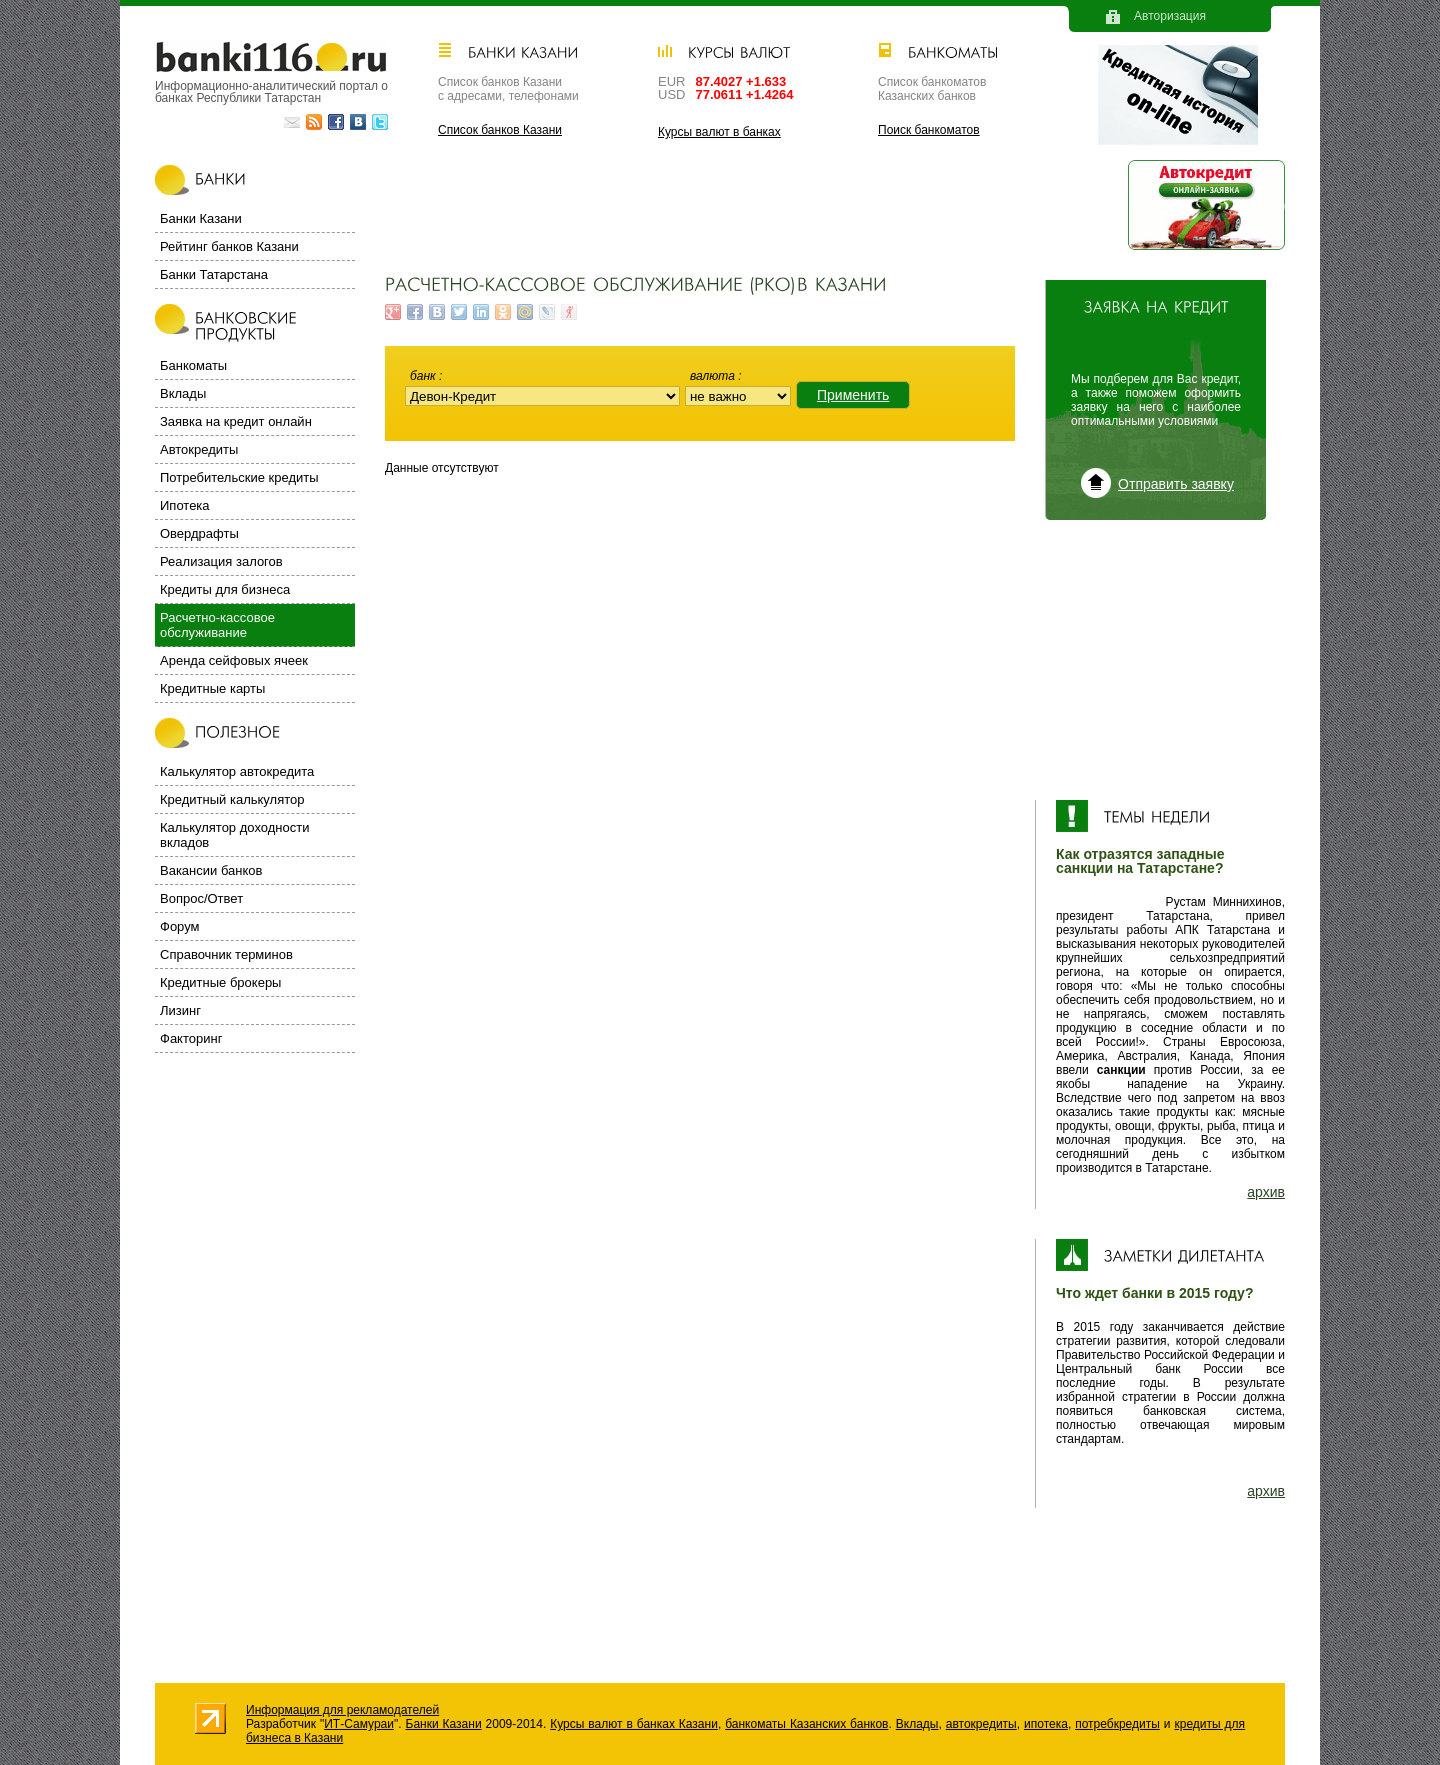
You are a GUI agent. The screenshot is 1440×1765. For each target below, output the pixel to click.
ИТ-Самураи (359, 1724)
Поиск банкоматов (929, 130)
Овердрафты (199, 533)
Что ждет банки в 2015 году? (1154, 1293)
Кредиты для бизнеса (225, 589)
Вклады (183, 393)
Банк (424, 376)
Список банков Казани (500, 130)
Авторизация (1170, 16)
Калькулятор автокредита (237, 771)
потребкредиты (1117, 1724)
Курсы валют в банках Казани (634, 1724)
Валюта (714, 376)
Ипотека (185, 505)
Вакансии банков (211, 870)
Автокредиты (199, 449)
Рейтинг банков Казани (229, 246)
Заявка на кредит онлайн (236, 421)
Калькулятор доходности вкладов (234, 835)
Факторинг (191, 1038)
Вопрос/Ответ (201, 898)
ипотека (1046, 1724)
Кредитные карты (212, 688)
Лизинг (180, 1010)
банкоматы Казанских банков (806, 1724)
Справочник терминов (226, 954)
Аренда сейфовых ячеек (234, 660)
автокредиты (981, 1724)
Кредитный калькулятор (232, 799)
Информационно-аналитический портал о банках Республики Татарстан (271, 91)
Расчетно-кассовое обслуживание (217, 625)
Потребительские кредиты (239, 477)
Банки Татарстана (214, 274)
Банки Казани (201, 218)
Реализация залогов (221, 561)
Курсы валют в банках (719, 132)
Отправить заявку (1176, 484)
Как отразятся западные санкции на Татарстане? (1140, 861)
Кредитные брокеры (220, 982)
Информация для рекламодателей (342, 1710)
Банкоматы (193, 365)
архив (1266, 1192)
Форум (180, 926)
